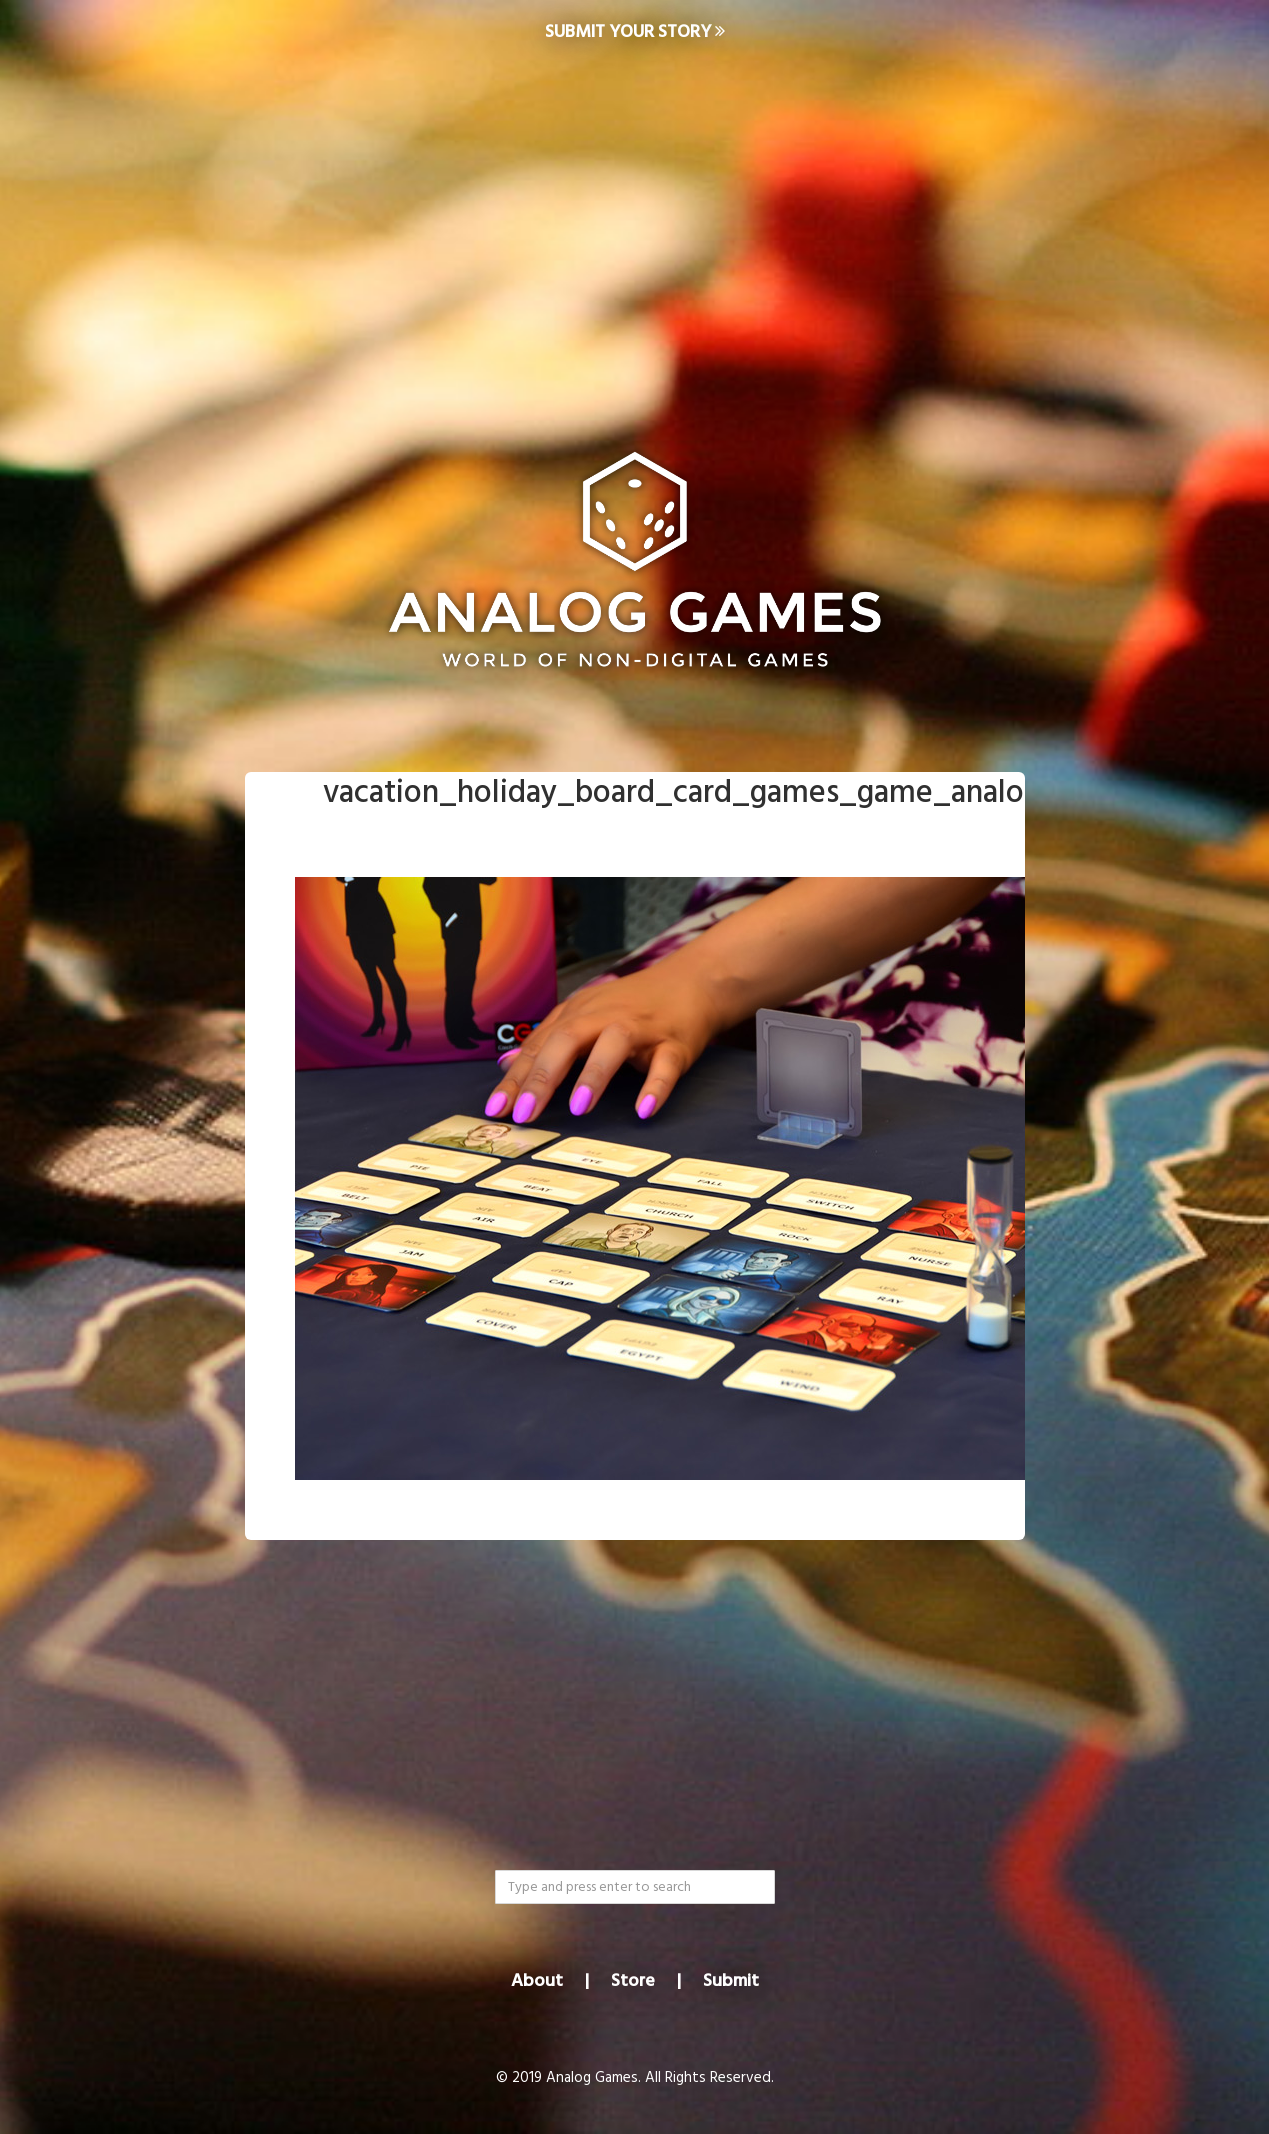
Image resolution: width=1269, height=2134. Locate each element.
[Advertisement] (635, 226)
